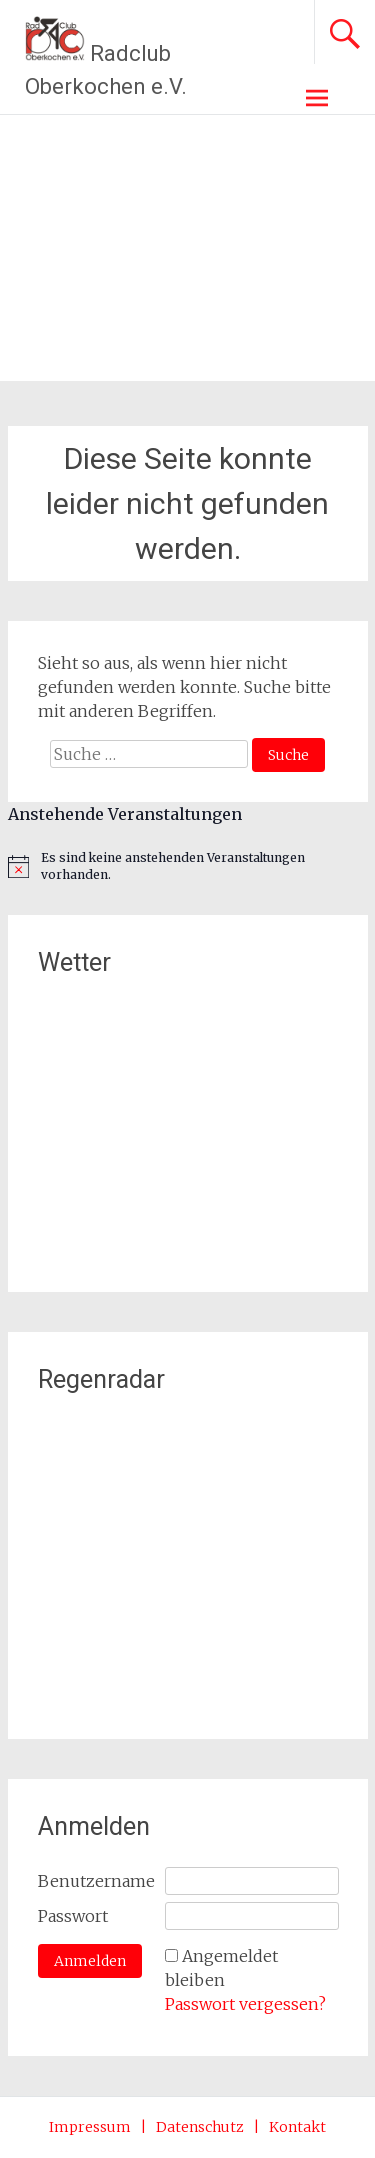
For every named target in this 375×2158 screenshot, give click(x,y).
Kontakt (297, 2127)
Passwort (73, 1916)
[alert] (188, 866)
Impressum (90, 2127)
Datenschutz (200, 2127)
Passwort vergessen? (245, 2004)
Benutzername (96, 1881)
